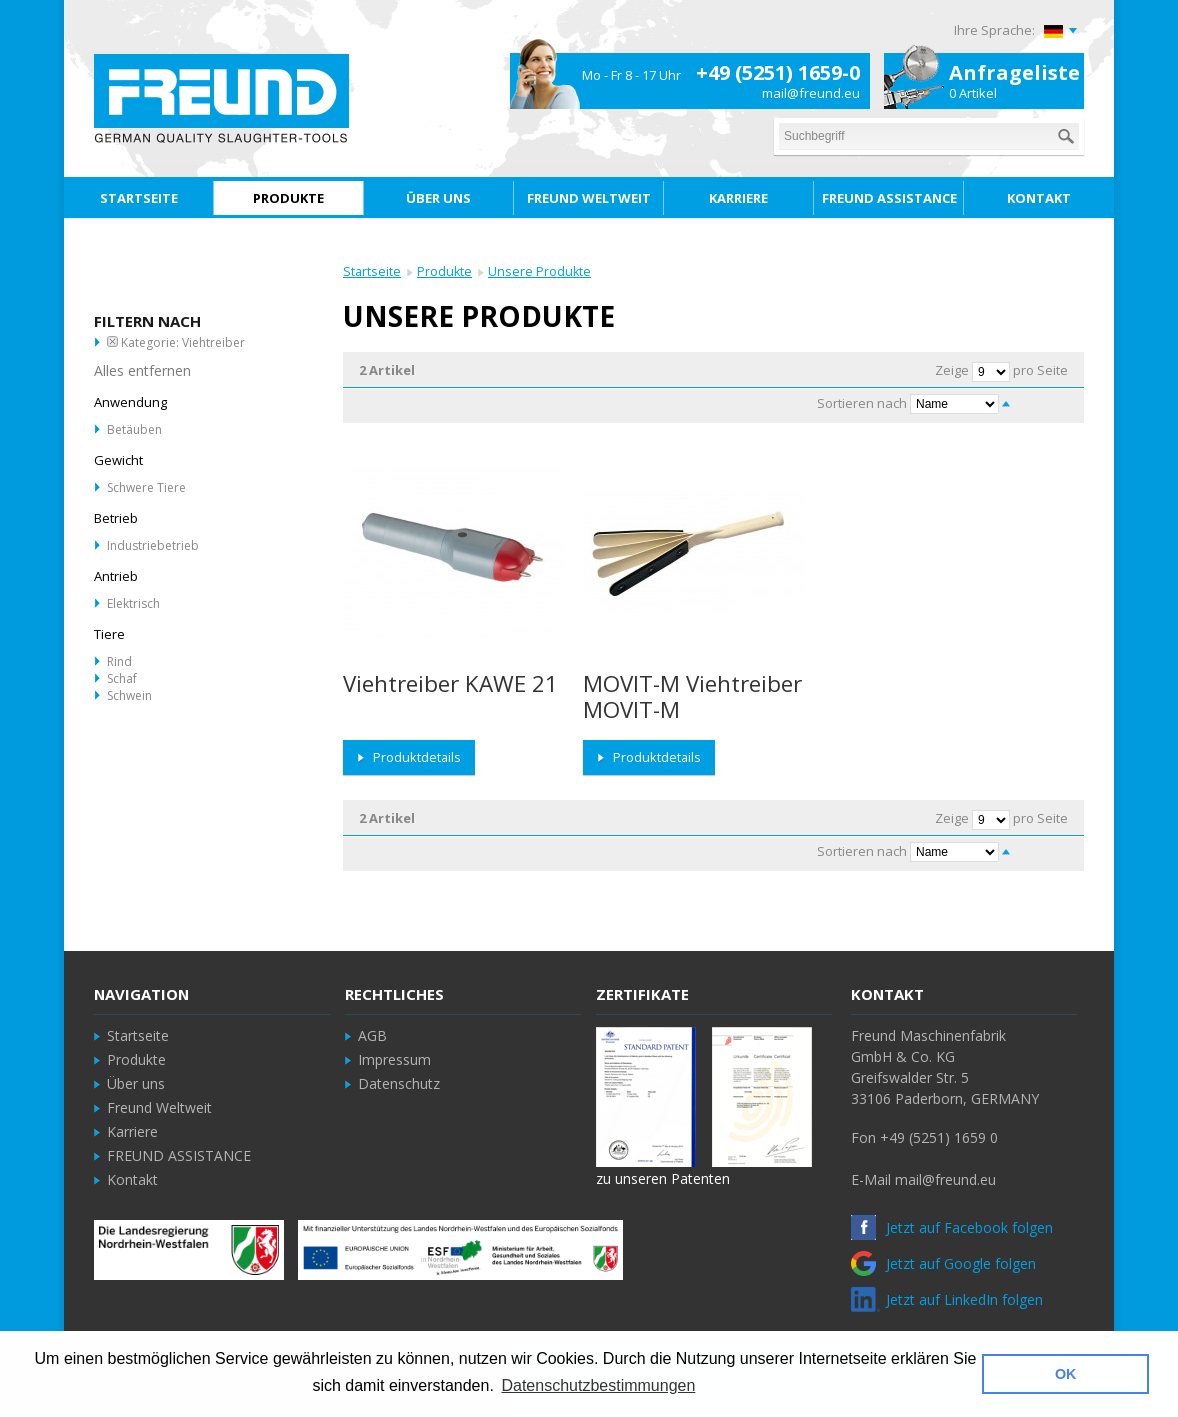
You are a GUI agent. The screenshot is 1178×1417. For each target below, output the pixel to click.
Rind (119, 661)
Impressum (394, 1059)
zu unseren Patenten (663, 1178)
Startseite (372, 271)
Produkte (444, 271)
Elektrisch (133, 603)
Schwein (129, 695)
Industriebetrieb (153, 545)
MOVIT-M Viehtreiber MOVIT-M (692, 696)
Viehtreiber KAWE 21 (450, 683)
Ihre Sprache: (994, 30)
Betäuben (134, 429)
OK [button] (1066, 1374)
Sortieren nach (862, 403)
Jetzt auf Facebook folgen (952, 1227)
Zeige (952, 370)
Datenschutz (399, 1083)
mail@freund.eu (811, 93)
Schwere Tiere (146, 487)
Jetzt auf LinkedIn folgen (947, 1299)
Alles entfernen (142, 370)
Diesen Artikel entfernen (112, 341)
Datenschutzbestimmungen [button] (598, 1385)
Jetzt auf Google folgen (943, 1263)
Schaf (122, 678)
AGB (372, 1035)
